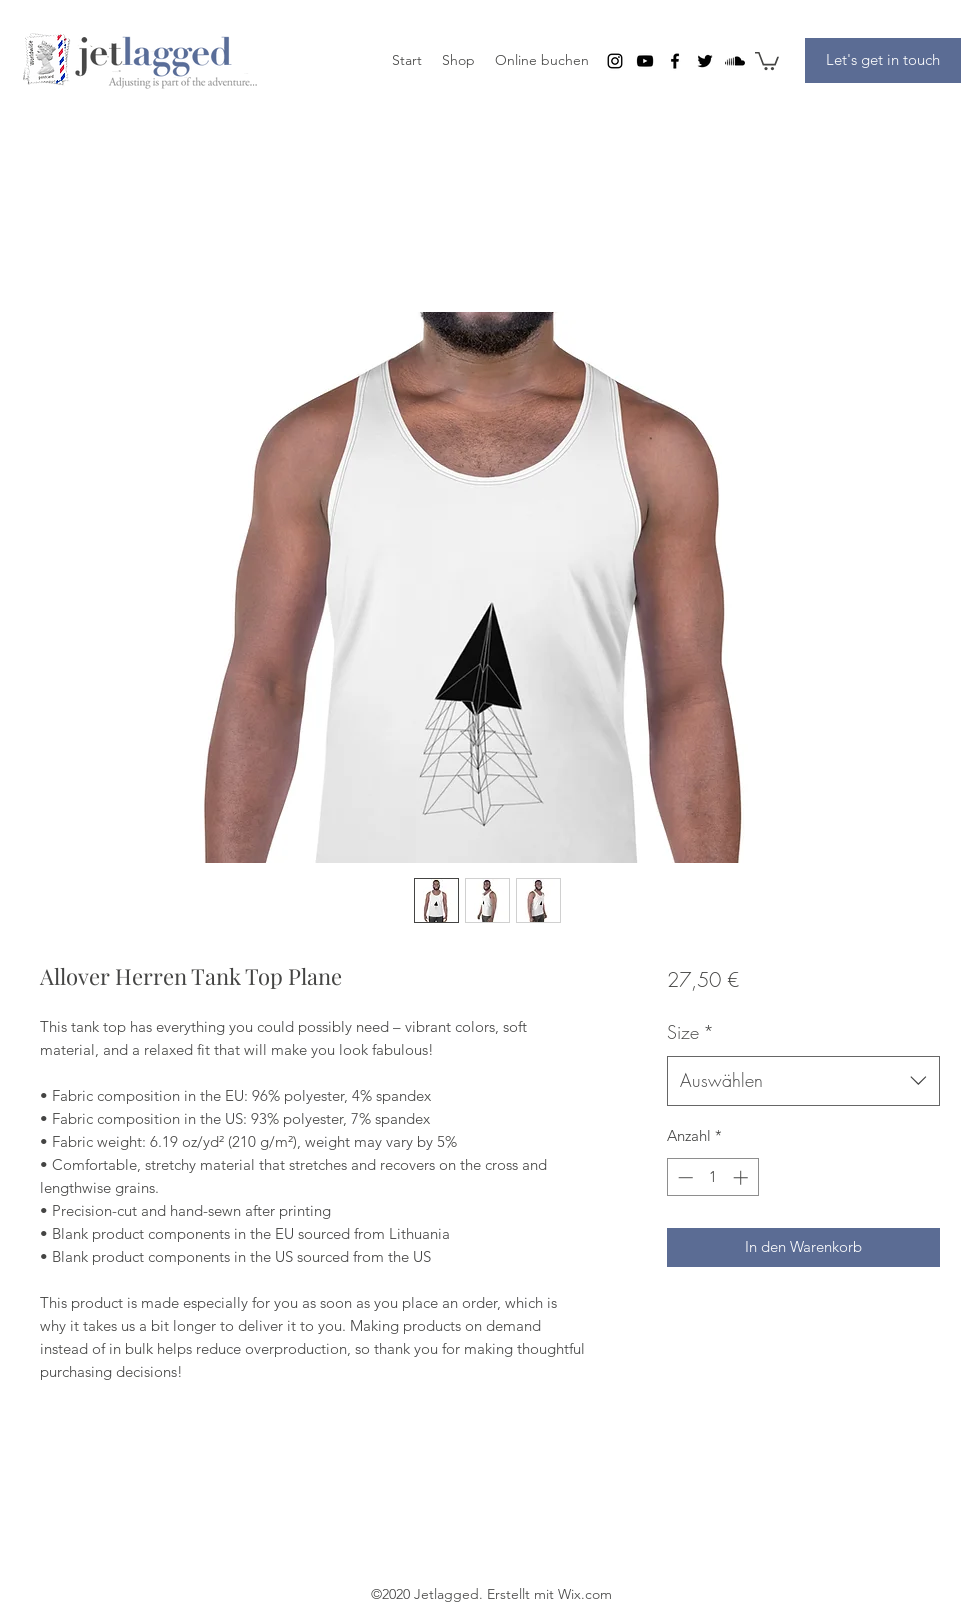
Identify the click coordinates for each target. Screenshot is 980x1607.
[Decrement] (683, 1177)
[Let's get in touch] (883, 60)
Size (690, 1032)
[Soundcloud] (735, 61)
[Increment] (742, 1177)
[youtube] (645, 61)
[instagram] (615, 61)
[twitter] (705, 61)
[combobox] (803, 1081)
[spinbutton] (712, 1177)
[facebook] (675, 61)
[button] (767, 60)
